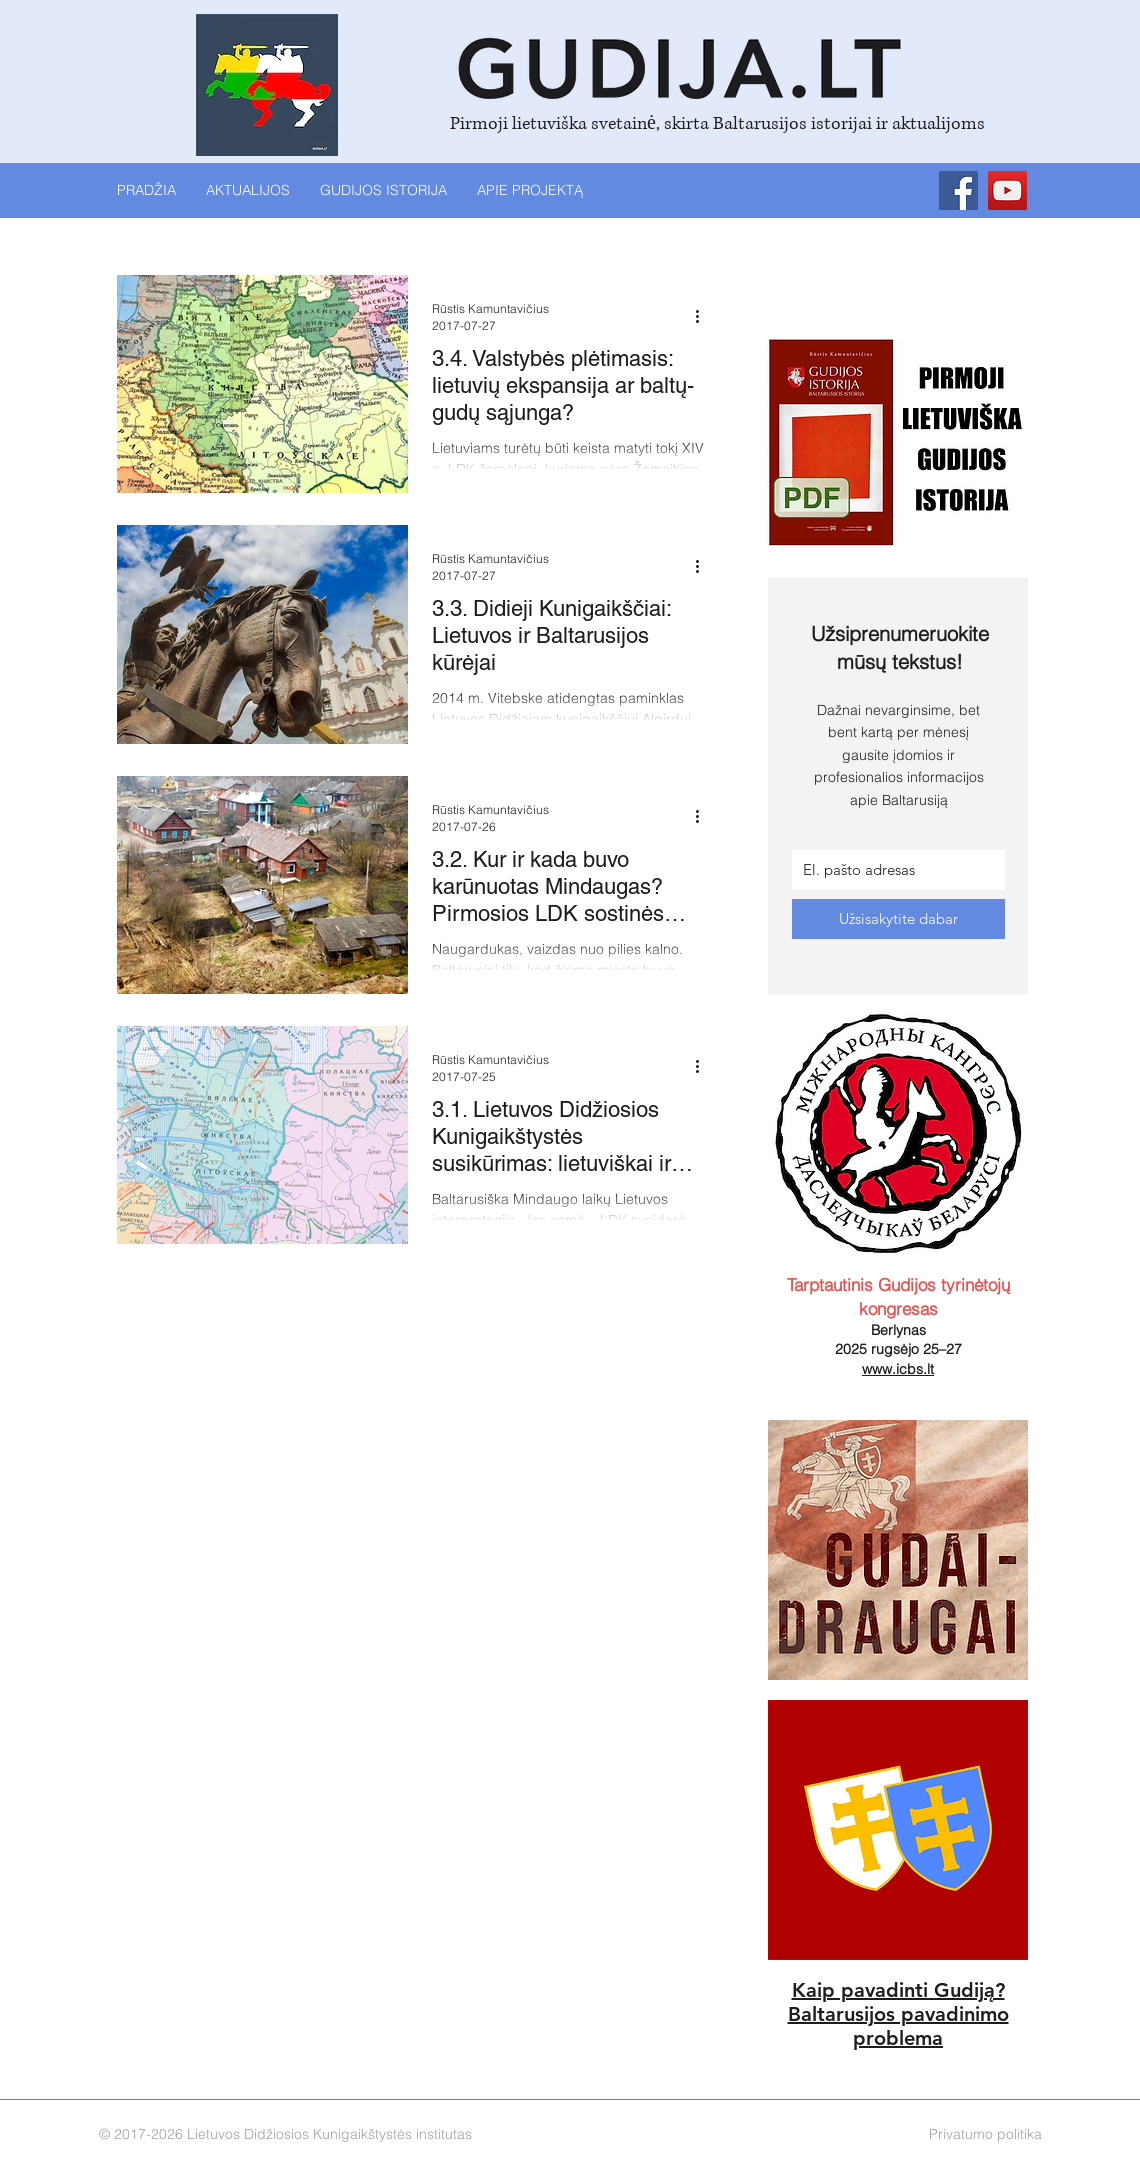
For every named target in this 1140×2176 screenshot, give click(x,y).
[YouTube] (1007, 190)
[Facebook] (958, 190)
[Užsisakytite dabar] (898, 919)
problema (898, 2038)
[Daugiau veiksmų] (704, 316)
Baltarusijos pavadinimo (898, 2014)
